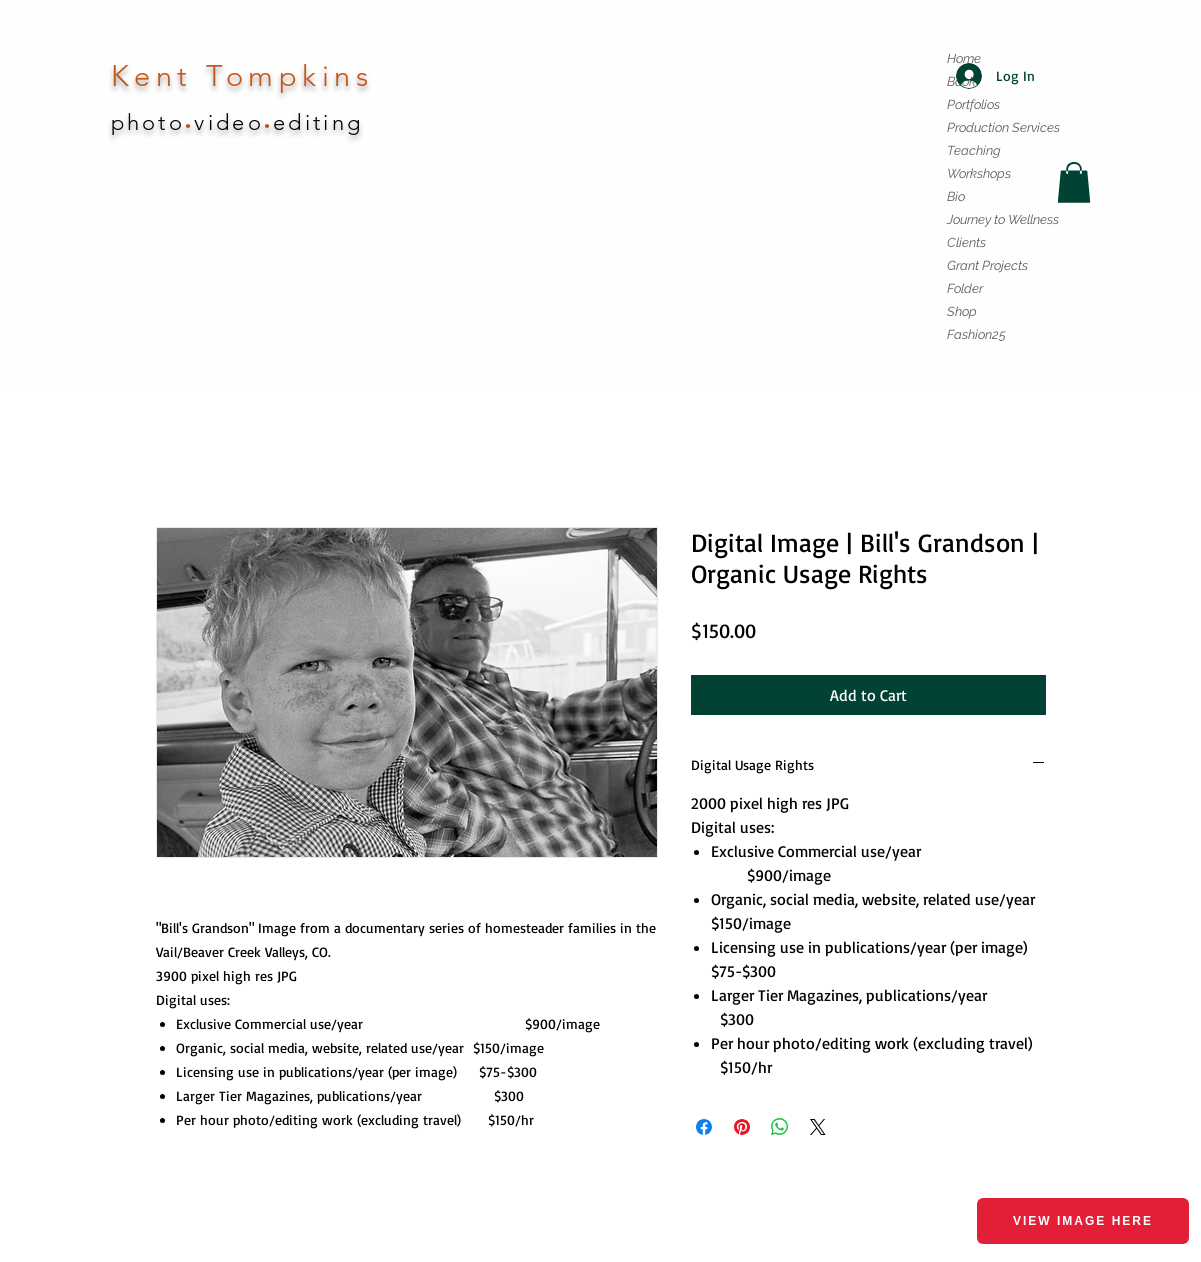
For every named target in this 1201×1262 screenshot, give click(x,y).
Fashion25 (976, 334)
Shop (962, 311)
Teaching (974, 150)
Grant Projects (987, 265)
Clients (966, 242)
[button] (1074, 182)
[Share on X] (818, 1127)
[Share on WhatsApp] (780, 1127)
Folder (965, 288)
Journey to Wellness (1003, 219)
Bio (956, 196)
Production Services (1003, 127)
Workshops (979, 173)
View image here (1083, 1221)
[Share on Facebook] (704, 1127)
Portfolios (973, 104)
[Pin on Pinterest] (742, 1127)
